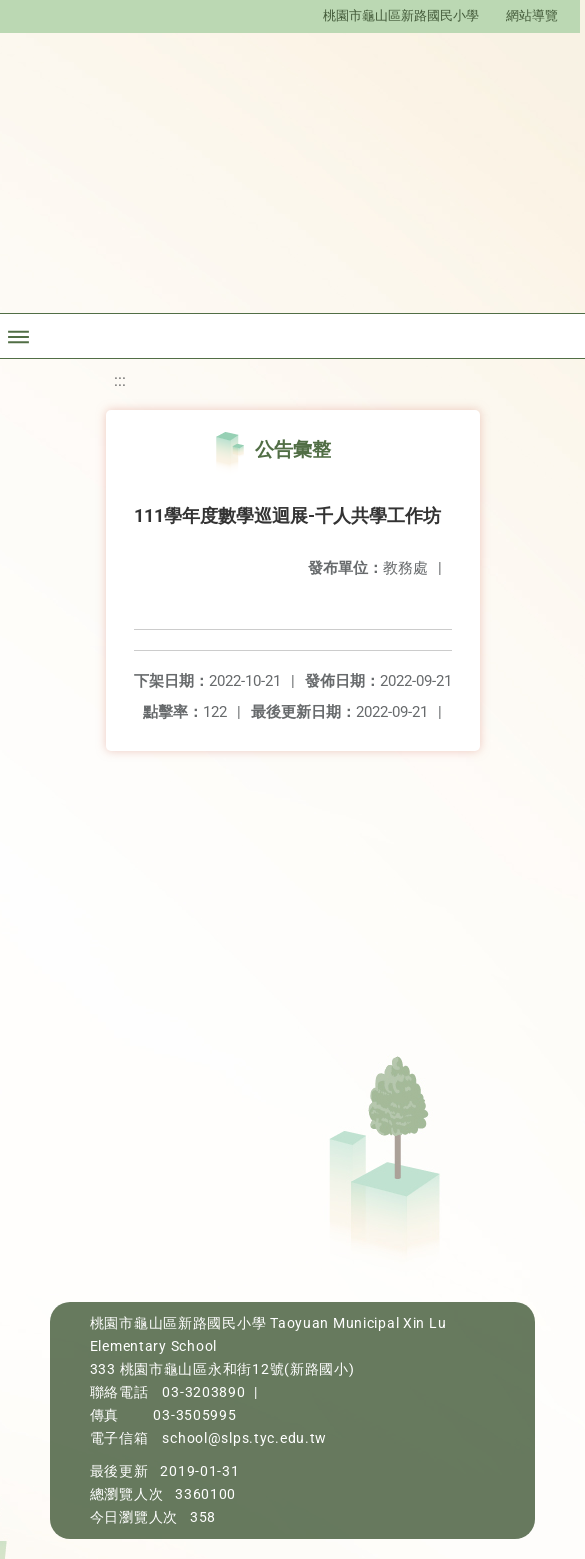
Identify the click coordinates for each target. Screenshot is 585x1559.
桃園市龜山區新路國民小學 (401, 15)
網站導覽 (532, 15)
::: (120, 380)
